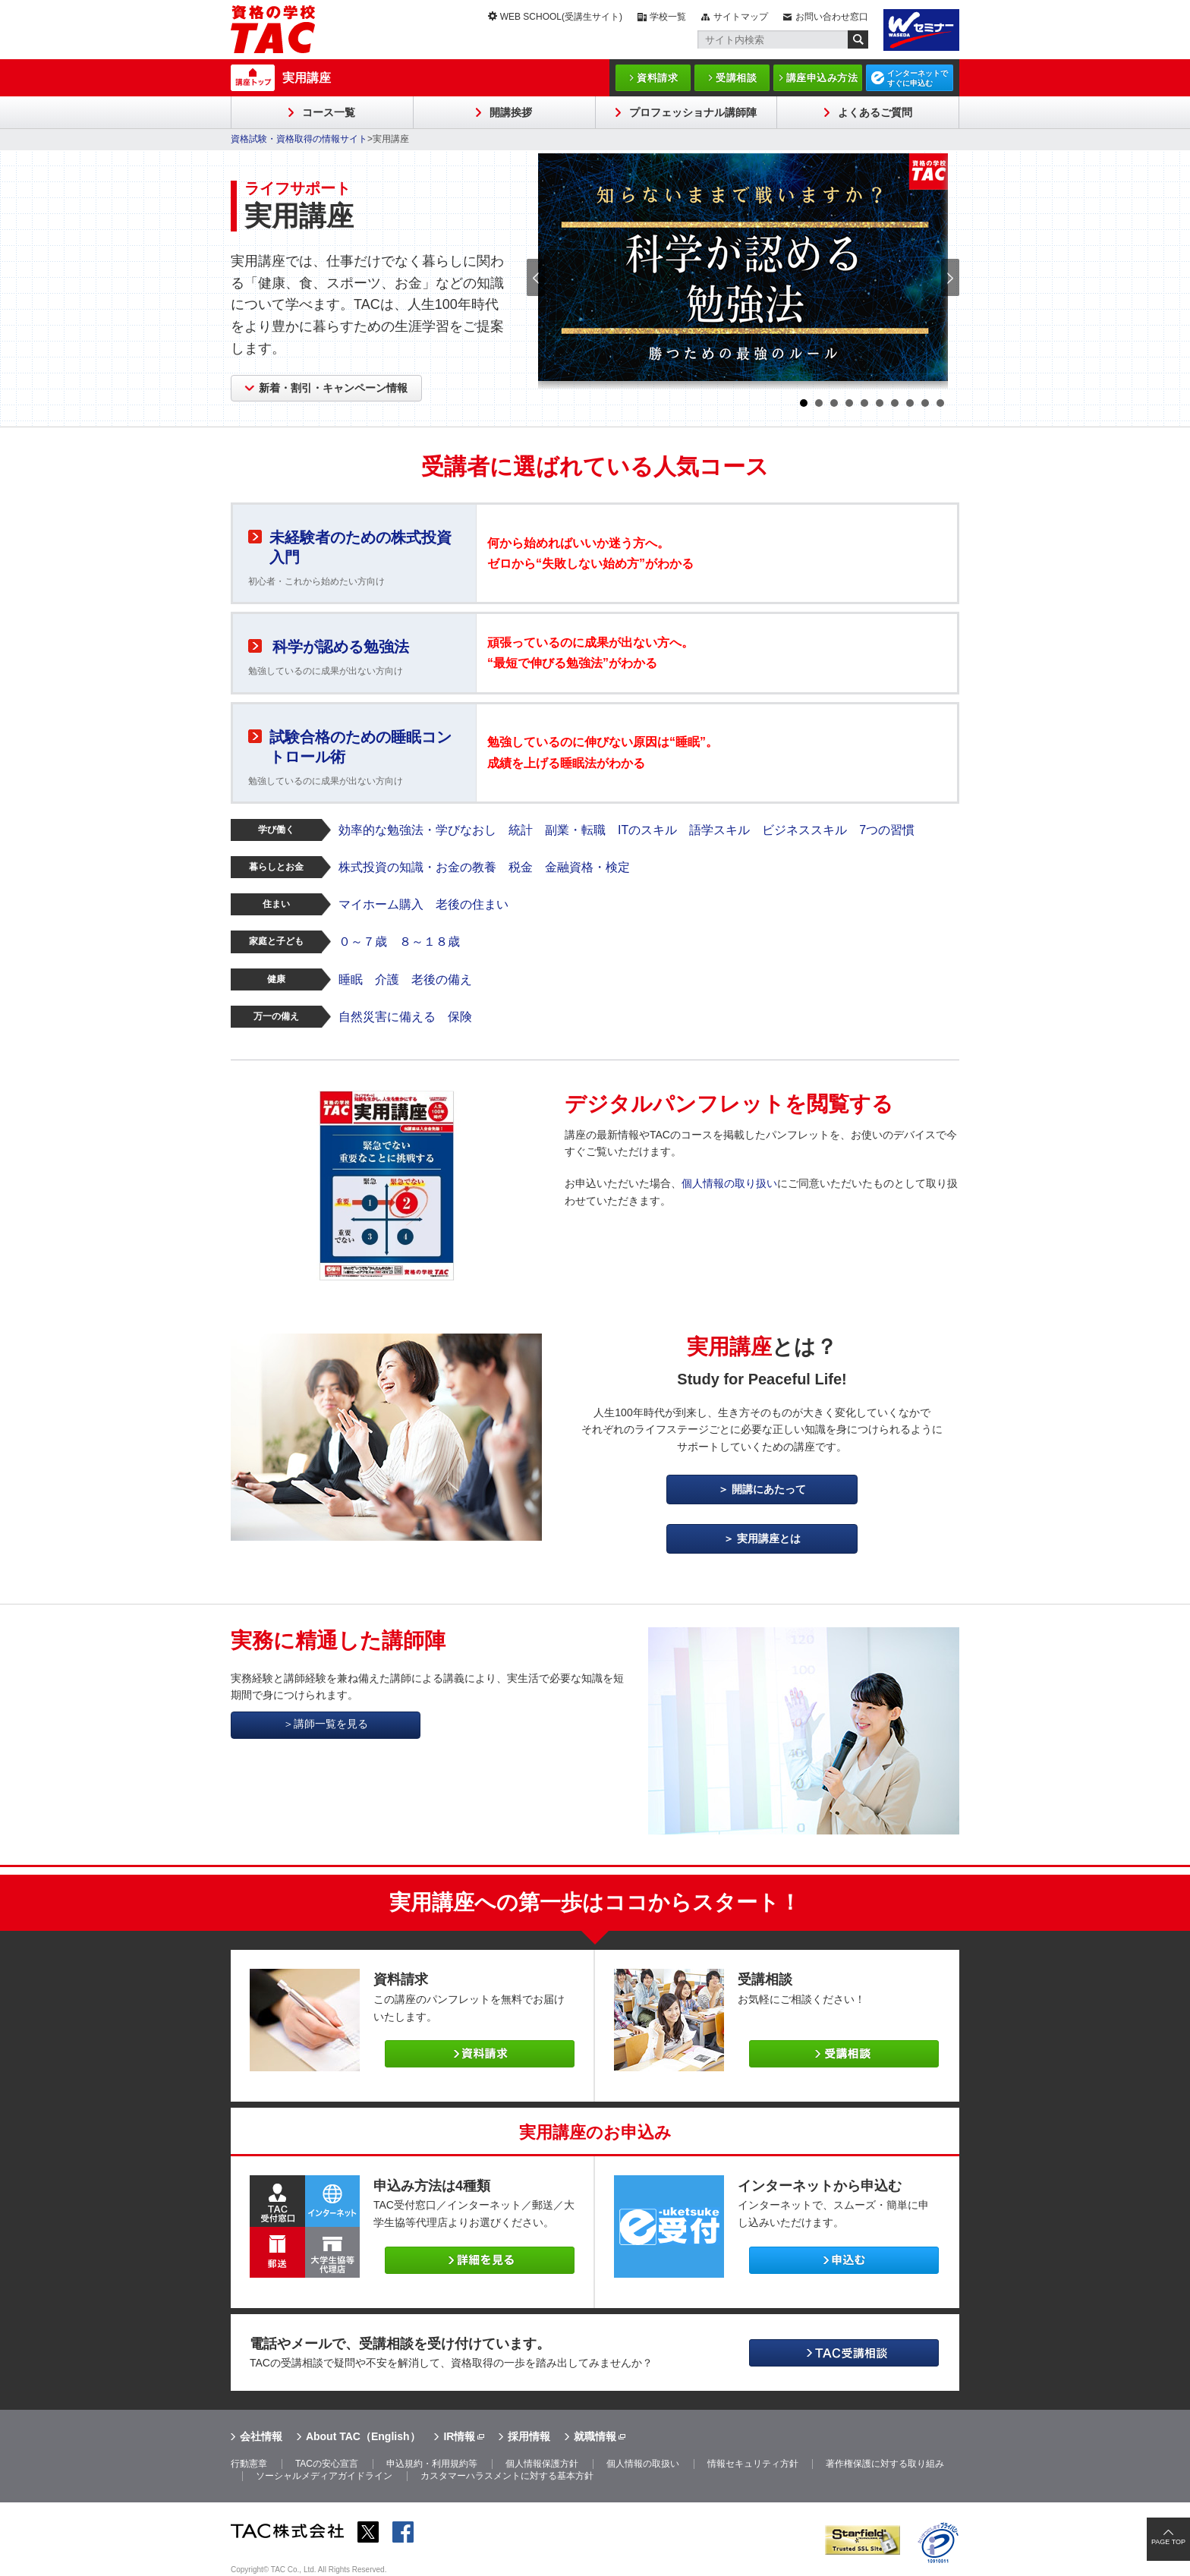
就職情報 (595, 2436)
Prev (536, 277)
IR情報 (459, 2436)
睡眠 (350, 979)
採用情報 (529, 2436)
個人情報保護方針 (541, 2463)
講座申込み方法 (822, 77)
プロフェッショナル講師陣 (693, 112)
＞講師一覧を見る (325, 1724)
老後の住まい (472, 904)
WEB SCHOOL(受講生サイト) (561, 16)
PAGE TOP (1168, 2542)
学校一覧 (668, 16)
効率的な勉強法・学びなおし (417, 830)
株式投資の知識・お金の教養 (417, 867)
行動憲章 (249, 2463)
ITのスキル (647, 830)
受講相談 (736, 77)
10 (940, 403)
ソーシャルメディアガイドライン (324, 2476)
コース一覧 (328, 112)
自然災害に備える (387, 1016)
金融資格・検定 (587, 867)
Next (950, 277)
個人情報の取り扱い (729, 1183)
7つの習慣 (887, 830)
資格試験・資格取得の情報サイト (299, 139)
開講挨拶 (511, 112)
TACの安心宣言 (326, 2463)
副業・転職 (575, 830)
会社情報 (261, 2436)
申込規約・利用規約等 (431, 2463)
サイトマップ (740, 16)
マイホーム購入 (380, 904)
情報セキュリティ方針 (752, 2463)
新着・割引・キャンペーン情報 (333, 388)
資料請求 (657, 77)
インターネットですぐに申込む (917, 78)
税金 (520, 867)
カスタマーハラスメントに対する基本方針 (506, 2476)
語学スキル (719, 830)
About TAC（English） (363, 2436)
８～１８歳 (429, 941)
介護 (387, 979)
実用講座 (306, 77)
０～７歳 (362, 941)
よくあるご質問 (875, 112)
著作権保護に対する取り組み (885, 2463)
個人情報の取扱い (642, 2463)
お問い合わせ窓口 (831, 16)
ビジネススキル (804, 830)
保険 (460, 1016)
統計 (520, 830)
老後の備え (441, 979)
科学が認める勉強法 (340, 646)
